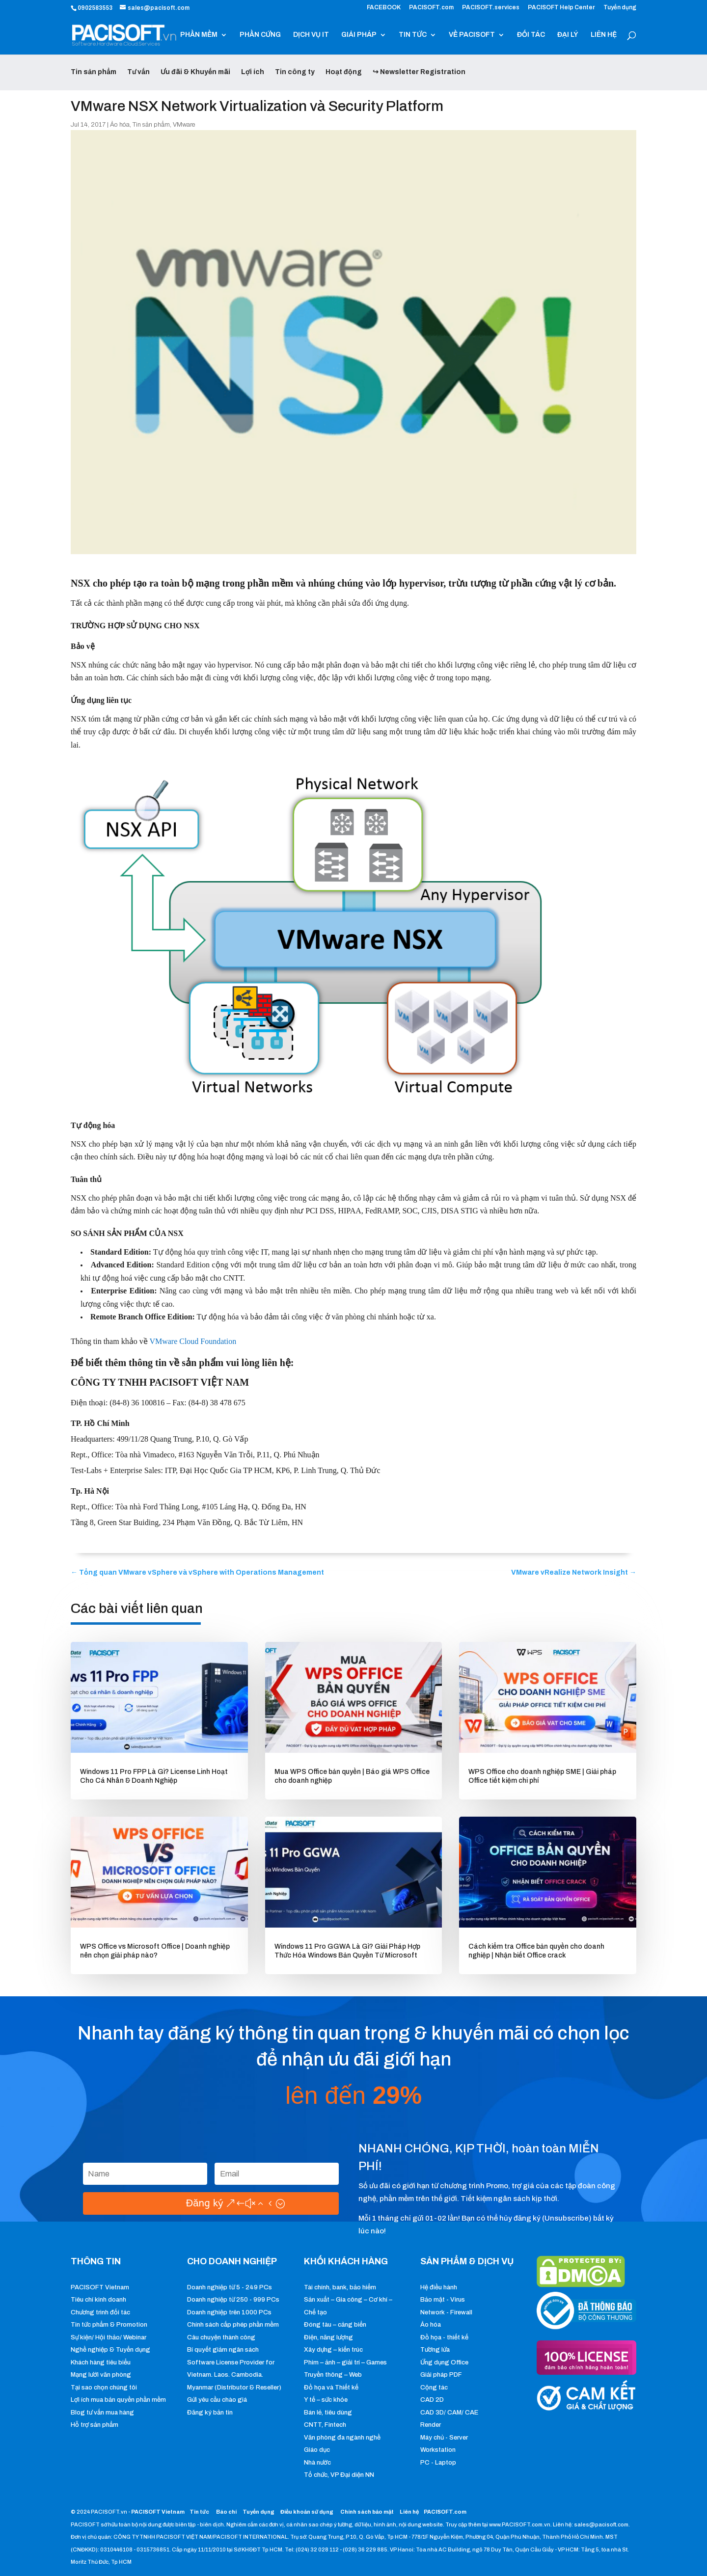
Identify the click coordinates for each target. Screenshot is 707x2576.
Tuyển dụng (619, 7)
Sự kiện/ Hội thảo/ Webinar (108, 2337)
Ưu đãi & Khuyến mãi (195, 72)
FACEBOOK (384, 7)
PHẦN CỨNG (260, 34)
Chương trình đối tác (100, 2312)
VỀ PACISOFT (472, 34)
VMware (184, 124)
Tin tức (200, 2512)
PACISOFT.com (431, 7)
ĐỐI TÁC (531, 34)
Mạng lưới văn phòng (101, 2374)
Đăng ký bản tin (210, 2412)
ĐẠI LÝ (567, 34)
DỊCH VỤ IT (311, 34)
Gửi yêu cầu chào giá (217, 2399)
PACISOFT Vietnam (100, 2287)
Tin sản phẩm (93, 72)
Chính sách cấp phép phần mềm (233, 2324)
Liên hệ (409, 2512)
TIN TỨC (413, 34)
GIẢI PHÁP (359, 34)
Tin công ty (295, 72)
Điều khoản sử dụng (306, 2512)
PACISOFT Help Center (561, 7)
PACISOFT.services (490, 7)
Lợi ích (252, 72)
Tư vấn (138, 72)
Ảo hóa (120, 124)
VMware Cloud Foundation (192, 1341)
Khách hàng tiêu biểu (101, 2362)
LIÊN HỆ (604, 34)
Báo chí (226, 2512)
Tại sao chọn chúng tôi (104, 2387)
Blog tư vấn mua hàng (102, 2412)
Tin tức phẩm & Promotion (109, 2324)
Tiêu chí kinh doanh (98, 2299)
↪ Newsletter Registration (419, 72)
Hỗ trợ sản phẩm (94, 2424)
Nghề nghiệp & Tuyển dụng (110, 2349)
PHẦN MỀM (199, 34)
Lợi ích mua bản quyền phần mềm (118, 2399)
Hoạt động (344, 72)
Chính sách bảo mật (367, 2512)
